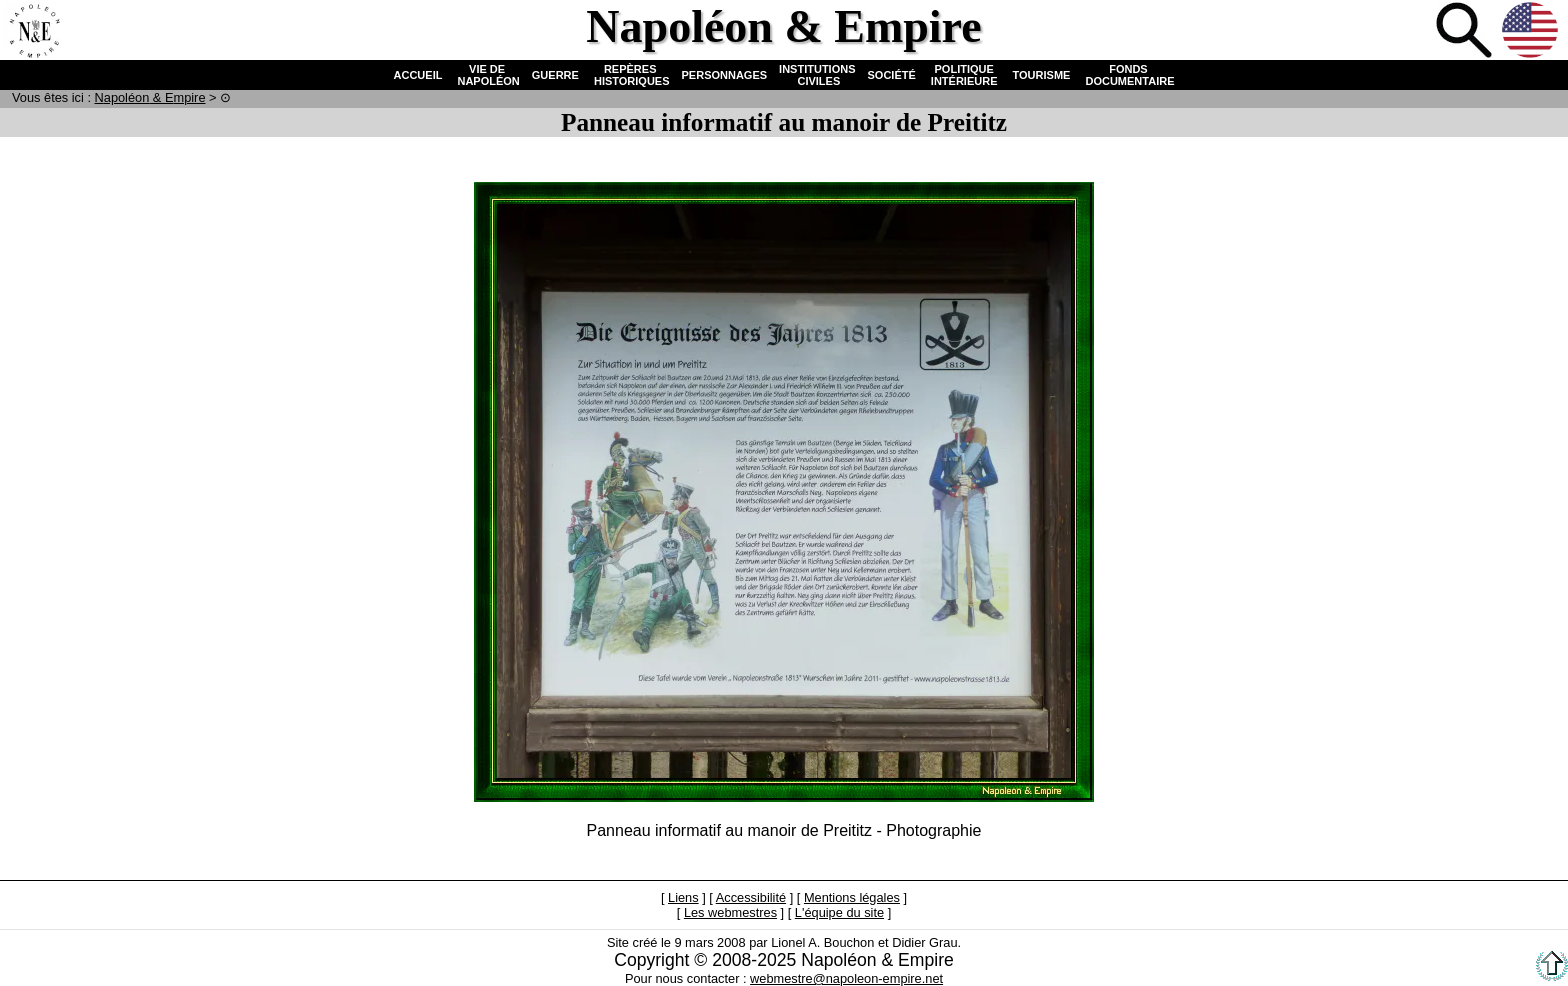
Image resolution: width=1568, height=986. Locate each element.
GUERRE (555, 75)
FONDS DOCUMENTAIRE (1128, 75)
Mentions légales (852, 897)
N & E (150, 97)
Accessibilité (751, 897)
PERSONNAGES (725, 75)
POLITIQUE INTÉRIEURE (964, 75)
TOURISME (1042, 75)
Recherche (1466, 32)
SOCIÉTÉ (892, 75)
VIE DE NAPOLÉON (486, 75)
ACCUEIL (418, 75)
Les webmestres (730, 912)
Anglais (1532, 32)
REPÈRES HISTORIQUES (630, 75)
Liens (683, 897)
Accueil (34, 32)
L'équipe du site (839, 912)
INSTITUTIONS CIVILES (817, 75)
